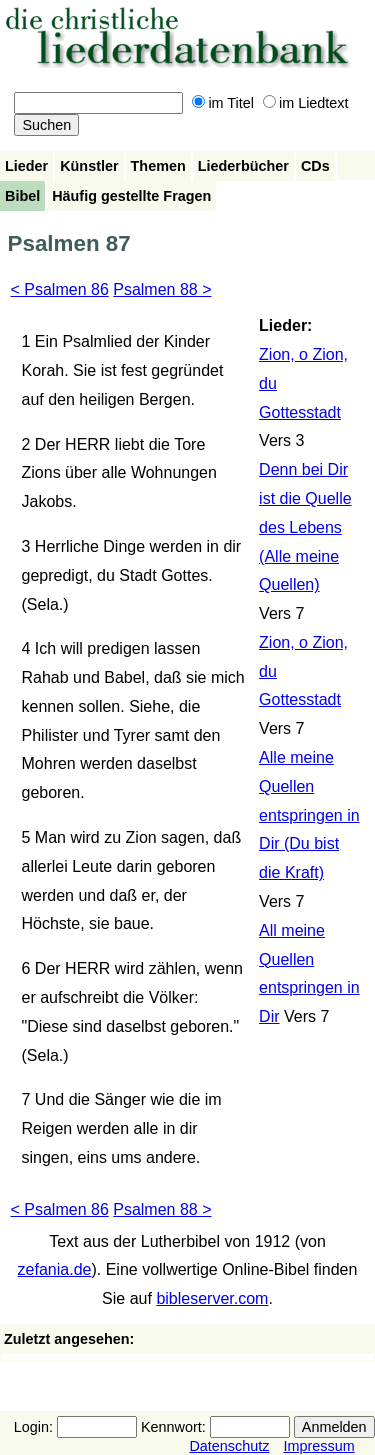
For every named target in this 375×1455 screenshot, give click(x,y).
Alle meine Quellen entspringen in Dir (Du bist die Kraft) (309, 815)
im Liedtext (306, 103)
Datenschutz (229, 1446)
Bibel (22, 196)
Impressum (318, 1446)
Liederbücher (243, 166)
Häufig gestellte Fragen (131, 196)
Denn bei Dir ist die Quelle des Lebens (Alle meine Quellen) (305, 527)
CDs (315, 166)
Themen (158, 166)
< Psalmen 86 (60, 289)
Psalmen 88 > (162, 289)
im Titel (223, 103)
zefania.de (55, 1269)
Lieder (26, 166)
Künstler (89, 166)
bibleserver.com (212, 1298)
